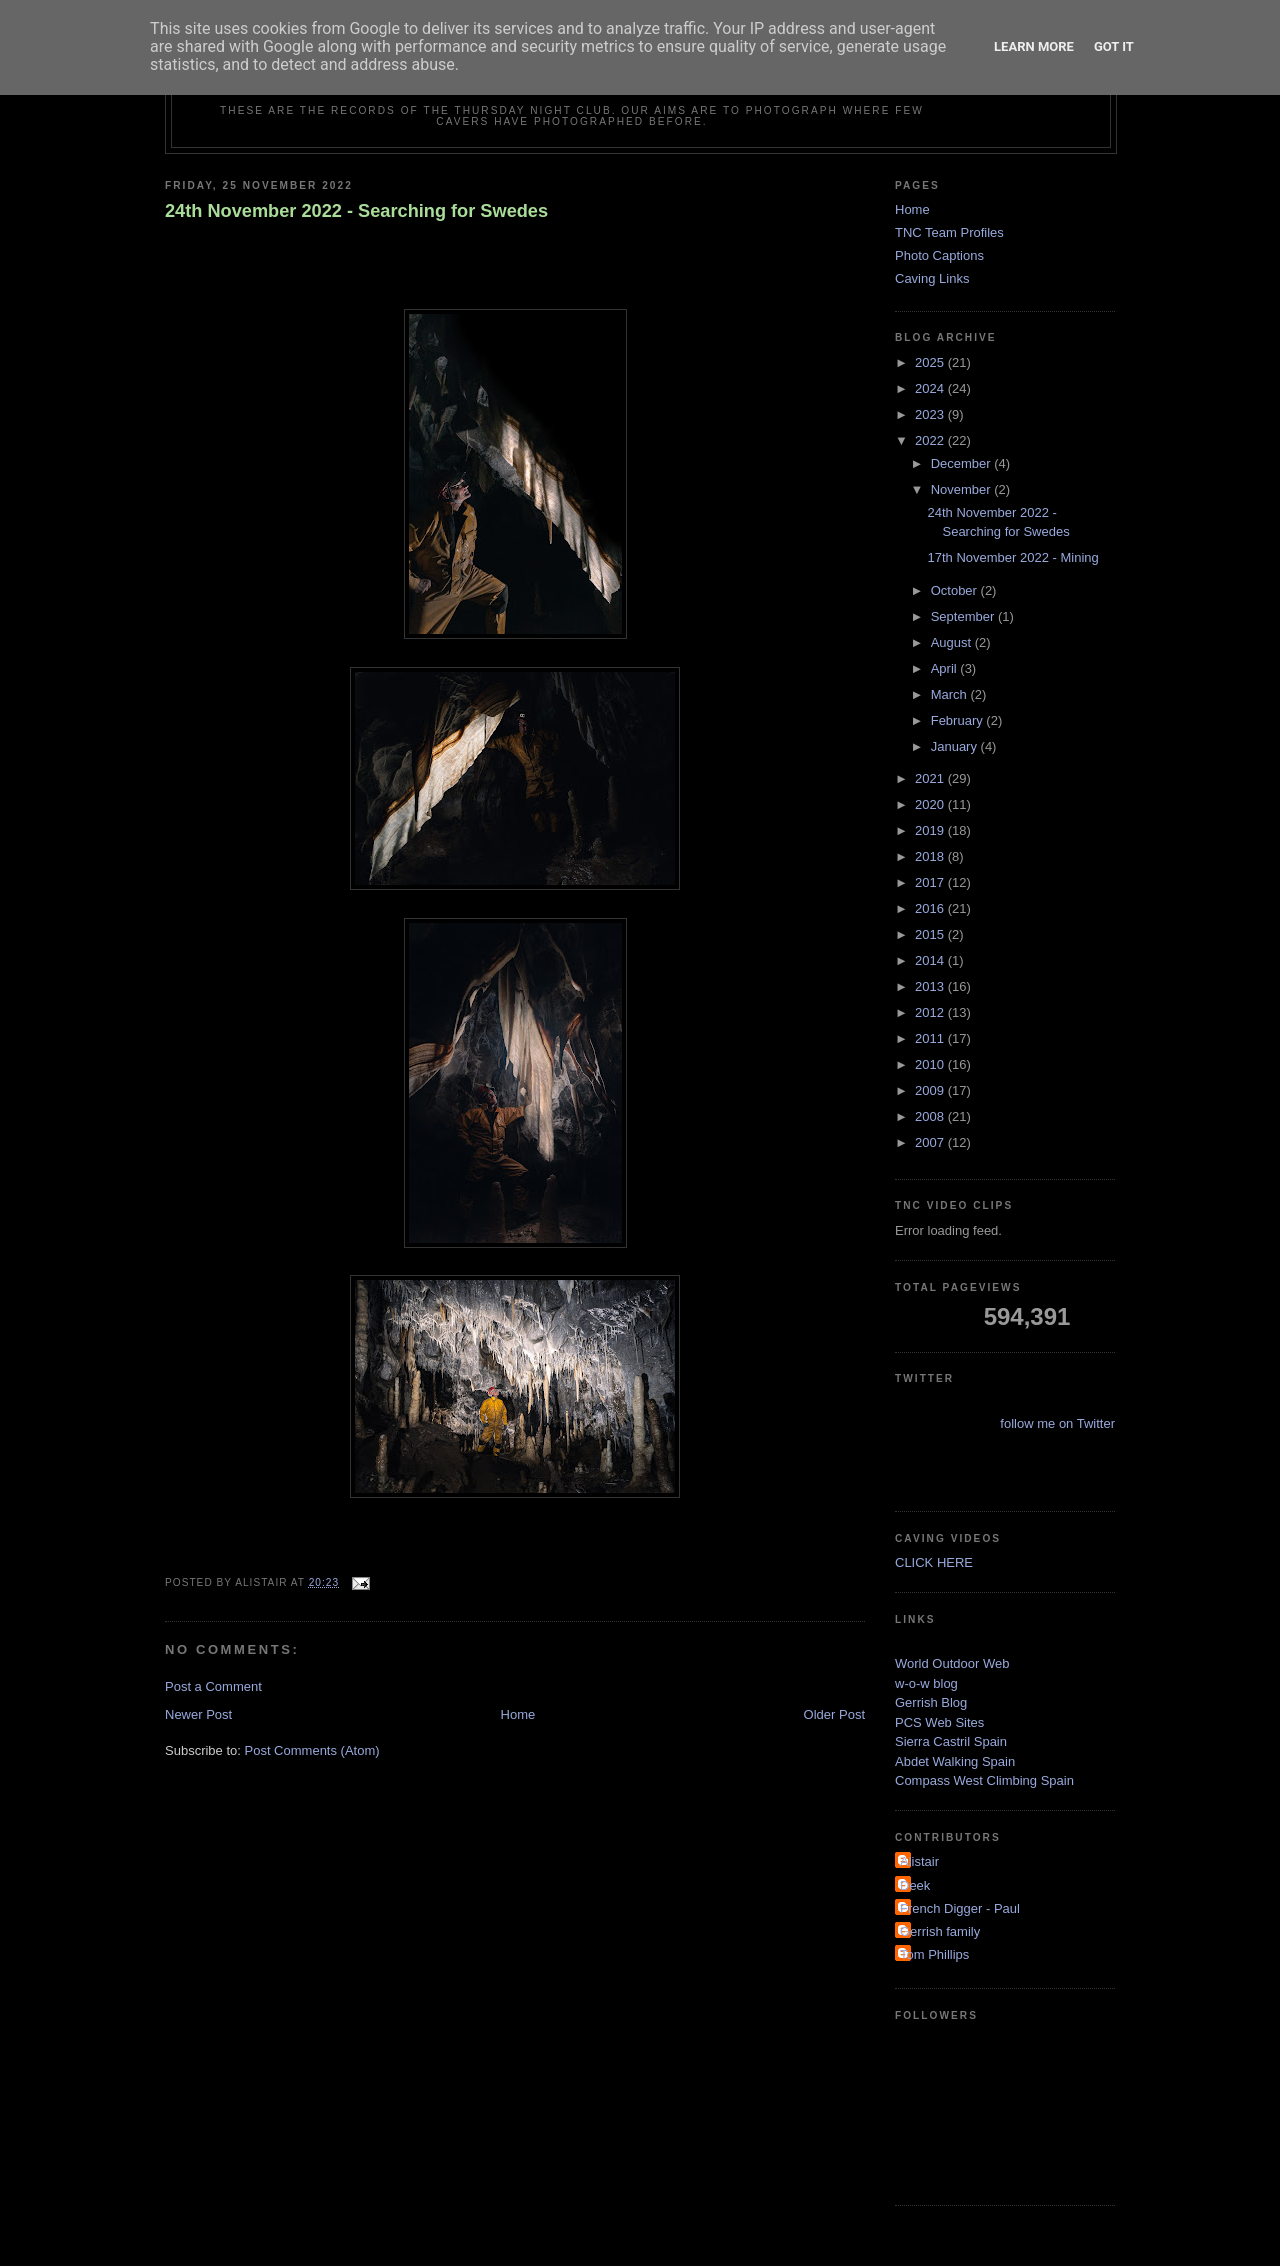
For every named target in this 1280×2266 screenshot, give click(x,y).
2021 (931, 778)
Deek (915, 1885)
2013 (931, 986)
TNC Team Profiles (949, 232)
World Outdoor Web (952, 1663)
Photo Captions (939, 255)
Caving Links (932, 278)
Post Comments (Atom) (312, 1750)
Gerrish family (940, 1931)
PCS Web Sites (939, 1722)
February (959, 720)
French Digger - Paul (960, 1908)
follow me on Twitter (1057, 1423)
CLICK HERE (934, 1562)
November (963, 489)
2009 (931, 1090)
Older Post (834, 1714)
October (956, 590)
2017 (931, 882)
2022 (931, 440)
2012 (931, 1012)
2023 (931, 414)
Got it (1114, 46)
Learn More (1034, 46)
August (953, 642)
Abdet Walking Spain (955, 1761)
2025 (931, 362)
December (963, 463)
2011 (931, 1038)
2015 (931, 934)
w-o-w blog (926, 1683)
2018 (931, 856)
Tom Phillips (934, 1954)
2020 (931, 804)
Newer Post (198, 1714)
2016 (931, 908)
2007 (931, 1142)
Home (518, 1714)
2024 (931, 388)
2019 (931, 830)
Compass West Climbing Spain (984, 1780)
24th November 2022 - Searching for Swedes (356, 211)
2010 (931, 1064)
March (951, 694)
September (964, 616)
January (956, 746)
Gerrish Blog (931, 1702)
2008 (931, 1116)
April (946, 668)
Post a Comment (213, 1686)
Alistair (919, 1861)
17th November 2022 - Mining (1012, 557)
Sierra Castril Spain (951, 1741)
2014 (931, 960)
